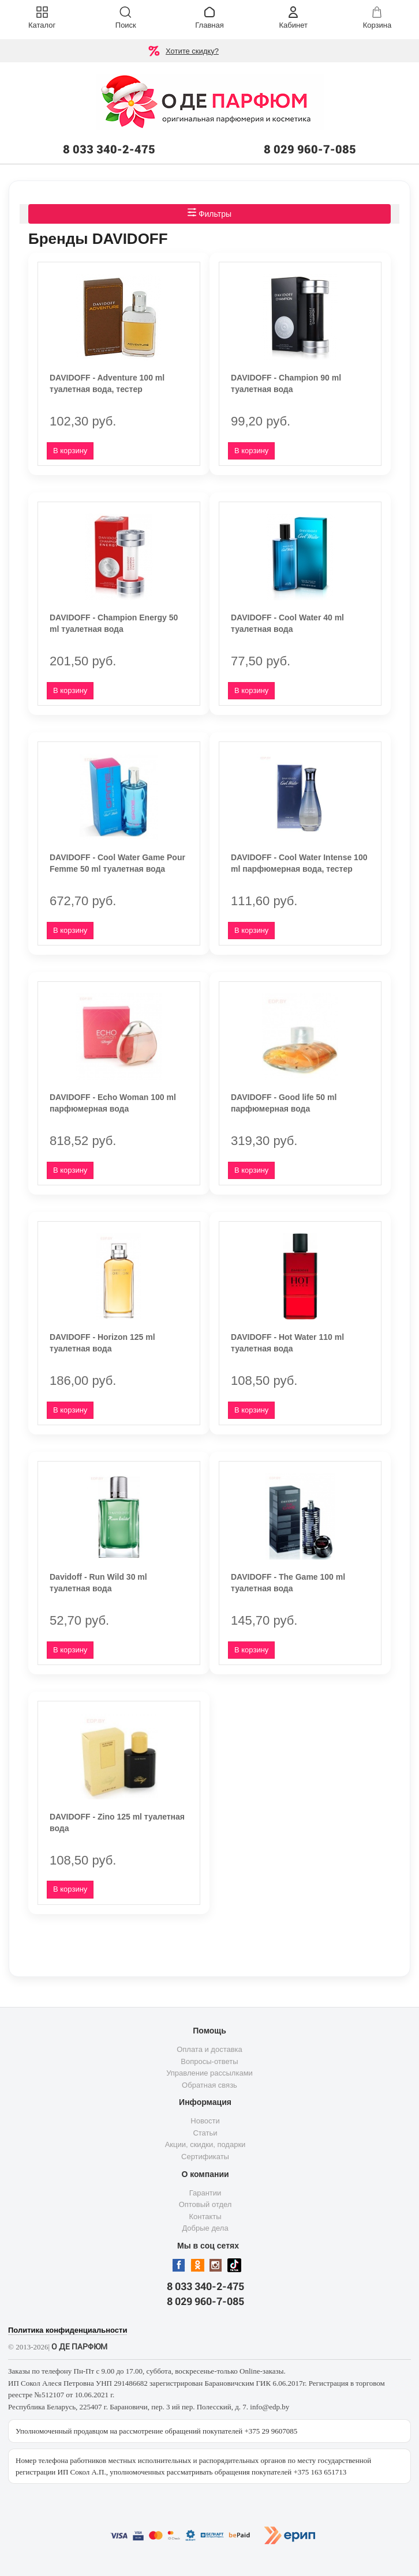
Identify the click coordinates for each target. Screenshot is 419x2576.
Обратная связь (209, 2085)
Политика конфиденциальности (67, 2330)
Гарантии (205, 2193)
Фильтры (209, 213)
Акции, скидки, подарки (205, 2144)
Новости (204, 2120)
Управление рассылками (209, 2073)
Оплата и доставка (209, 2049)
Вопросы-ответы (209, 2061)
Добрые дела (205, 2228)
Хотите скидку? (192, 51)
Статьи (205, 2133)
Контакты (205, 2216)
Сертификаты (205, 2156)
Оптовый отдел (205, 2204)
